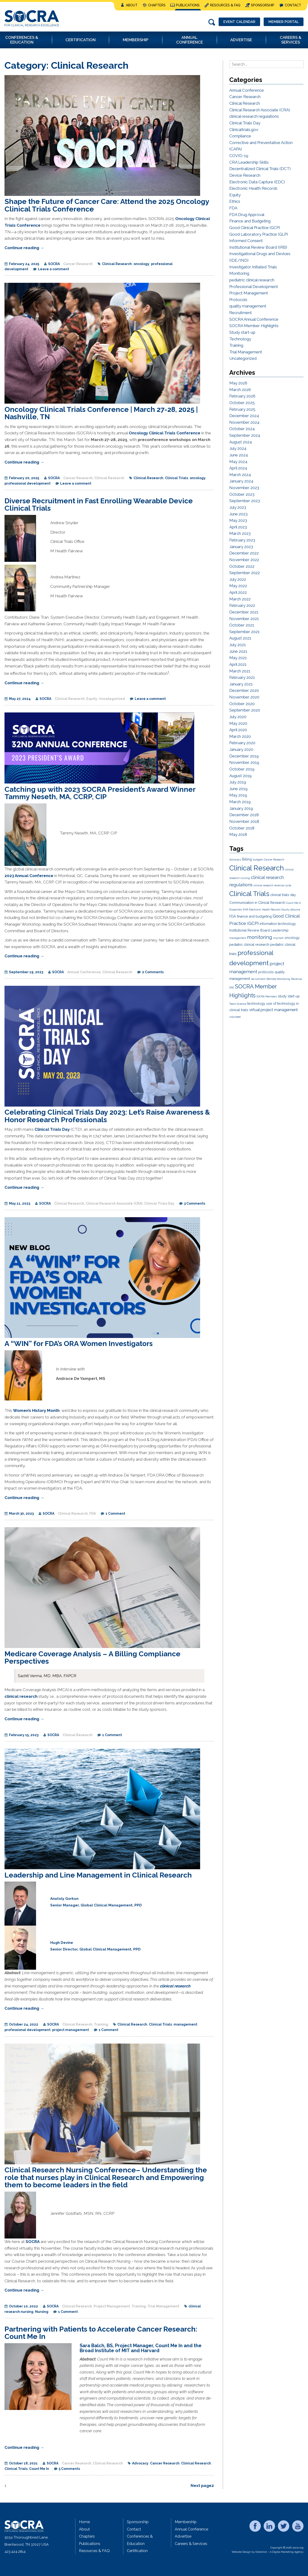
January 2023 (241, 546)
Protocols (238, 299)
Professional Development (253, 286)
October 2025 (242, 402)
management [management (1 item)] (237, 938)
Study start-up (242, 332)
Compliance (240, 136)
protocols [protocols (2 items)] (266, 972)
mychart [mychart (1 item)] (278, 938)
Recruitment (240, 312)
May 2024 (238, 461)
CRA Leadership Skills (249, 162)
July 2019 (237, 782)
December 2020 (244, 690)
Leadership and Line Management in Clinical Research (98, 1875)
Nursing (41, 2312)
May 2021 (238, 657)
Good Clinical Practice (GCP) (254, 227)
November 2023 (244, 487)
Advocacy (140, 2463)
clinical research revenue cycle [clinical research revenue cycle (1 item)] (272, 885)
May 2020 (238, 723)
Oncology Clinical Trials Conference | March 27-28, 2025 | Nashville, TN (101, 413)
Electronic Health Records (253, 188)
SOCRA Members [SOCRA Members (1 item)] (267, 996)
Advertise (183, 2536)
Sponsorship (262, 5)
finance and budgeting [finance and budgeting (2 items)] (254, 916)
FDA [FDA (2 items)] (232, 916)
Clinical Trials (176, 478)
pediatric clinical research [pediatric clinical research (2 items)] (249, 944)
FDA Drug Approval (246, 214)
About (132, 5)
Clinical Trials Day (52, 1129)
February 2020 (242, 742)
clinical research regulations (254, 116)
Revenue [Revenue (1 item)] (296, 978)
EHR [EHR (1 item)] (245, 909)
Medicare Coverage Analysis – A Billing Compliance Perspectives (92, 1658)
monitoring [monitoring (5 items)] (259, 937)
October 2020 (242, 703)
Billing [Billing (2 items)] (247, 859)
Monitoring (239, 273)
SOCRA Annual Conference (253, 319)
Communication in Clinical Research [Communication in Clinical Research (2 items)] (257, 903)
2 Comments (153, 972)
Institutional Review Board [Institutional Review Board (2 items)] (249, 930)
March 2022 (240, 599)
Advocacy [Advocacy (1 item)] (235, 859)
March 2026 (240, 389)
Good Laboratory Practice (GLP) (258, 234)
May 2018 (238, 834)
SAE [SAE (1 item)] (231, 987)
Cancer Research (78, 264)
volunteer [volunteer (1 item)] (235, 1016)
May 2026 (238, 383)
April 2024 (238, 468)
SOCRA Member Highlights (254, 325)
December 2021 (243, 612)
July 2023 (237, 507)
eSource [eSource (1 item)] (295, 909)
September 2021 (244, 631)
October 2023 (241, 494)
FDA (92, 1513)
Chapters (156, 5)
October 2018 (241, 828)
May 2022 (238, 585)
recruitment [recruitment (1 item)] (258, 978)
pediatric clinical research (251, 280)
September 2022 (244, 572)
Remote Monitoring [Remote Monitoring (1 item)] (278, 978)
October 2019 (241, 769)
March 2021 (239, 671)
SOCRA (54, 264)
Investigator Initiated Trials (253, 267)
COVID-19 (238, 155)
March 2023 (240, 533)
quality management (247, 306)
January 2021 (241, 684)
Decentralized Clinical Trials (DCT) (260, 168)
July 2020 (237, 716)
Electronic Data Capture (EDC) (257, 182)
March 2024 (240, 474)
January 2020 (241, 749)
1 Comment (115, 1513)
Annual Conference (84, 972)
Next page (201, 2485)
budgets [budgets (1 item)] (258, 859)
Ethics (234, 201)
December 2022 (244, 553)
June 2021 (238, 651)
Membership (186, 2522)
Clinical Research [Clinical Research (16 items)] (256, 868)
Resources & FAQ (225, 5)
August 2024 (240, 442)
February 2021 (242, 677)
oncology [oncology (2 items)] (292, 938)
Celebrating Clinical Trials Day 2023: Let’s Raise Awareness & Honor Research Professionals (107, 1116)
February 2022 (242, 605)
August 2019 (240, 775)
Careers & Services (191, 2543)
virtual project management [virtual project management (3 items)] (273, 1009)
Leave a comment (53, 269)
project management (70, 2030)
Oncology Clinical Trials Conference (164, 433)
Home (84, 2522)
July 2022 (237, 579)
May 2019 (238, 795)
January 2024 (241, 481)
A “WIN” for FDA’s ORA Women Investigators (79, 1343)
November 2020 (244, 697)
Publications (188, 5)
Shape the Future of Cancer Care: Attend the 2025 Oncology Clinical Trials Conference (107, 205)
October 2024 (242, 428)
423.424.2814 (15, 2551)
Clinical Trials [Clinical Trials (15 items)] (249, 894)
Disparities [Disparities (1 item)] (235, 909)
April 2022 (238, 592)
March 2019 (240, 801)
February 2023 (242, 540)
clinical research (21, 1696)
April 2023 (238, 527)
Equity (91, 699)
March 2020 (240, 736)
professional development (28, 483)
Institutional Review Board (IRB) (258, 247)
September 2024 (244, 435)
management (185, 2024)
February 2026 (242, 396)
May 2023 (238, 520)
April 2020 (238, 729)
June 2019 (238, 788)
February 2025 (242, 409)
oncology (141, 264)
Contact (293, 5)
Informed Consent (246, 240)
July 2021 (237, 644)
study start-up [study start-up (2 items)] (289, 996)
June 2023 (238, 514)
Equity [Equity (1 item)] (285, 909)
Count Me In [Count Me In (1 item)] (293, 902)
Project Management (112, 2306)
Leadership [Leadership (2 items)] (280, 930)
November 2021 (244, 618)
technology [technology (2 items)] (256, 1003)
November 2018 (244, 821)
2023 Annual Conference (29, 875)
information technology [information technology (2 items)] (278, 924)
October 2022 (241, 566)
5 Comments (69, 2469)
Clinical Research (117, 264)
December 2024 (244, 415)
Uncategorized (112, 699)
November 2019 (244, 762)
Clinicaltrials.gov (243, 129)
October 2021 (241, 625)
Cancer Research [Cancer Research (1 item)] (274, 859)
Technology (240, 339)
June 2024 (238, 455)
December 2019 (244, 756)
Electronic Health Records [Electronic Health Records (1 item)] (264, 909)
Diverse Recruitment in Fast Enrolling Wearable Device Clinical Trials (99, 505)
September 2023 (244, 500)
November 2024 (244, 422)
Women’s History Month (36, 1410)
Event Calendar (239, 22)
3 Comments (194, 1203)
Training (101, 2024)
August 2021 (240, 638)
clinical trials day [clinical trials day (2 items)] (283, 895)
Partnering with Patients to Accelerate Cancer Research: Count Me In (101, 2333)
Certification (137, 2551)
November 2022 (244, 559)
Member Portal (283, 22)
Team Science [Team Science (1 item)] (237, 1003)
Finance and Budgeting (250, 221)
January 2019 (241, 808)
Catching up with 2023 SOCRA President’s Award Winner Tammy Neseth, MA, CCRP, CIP (100, 793)
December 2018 (244, 814)
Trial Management (163, 2306)
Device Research (244, 175)
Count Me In (39, 2469)
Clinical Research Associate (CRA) (114, 1203)
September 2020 (244, 710)
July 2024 (237, 448)
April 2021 (238, 664)
